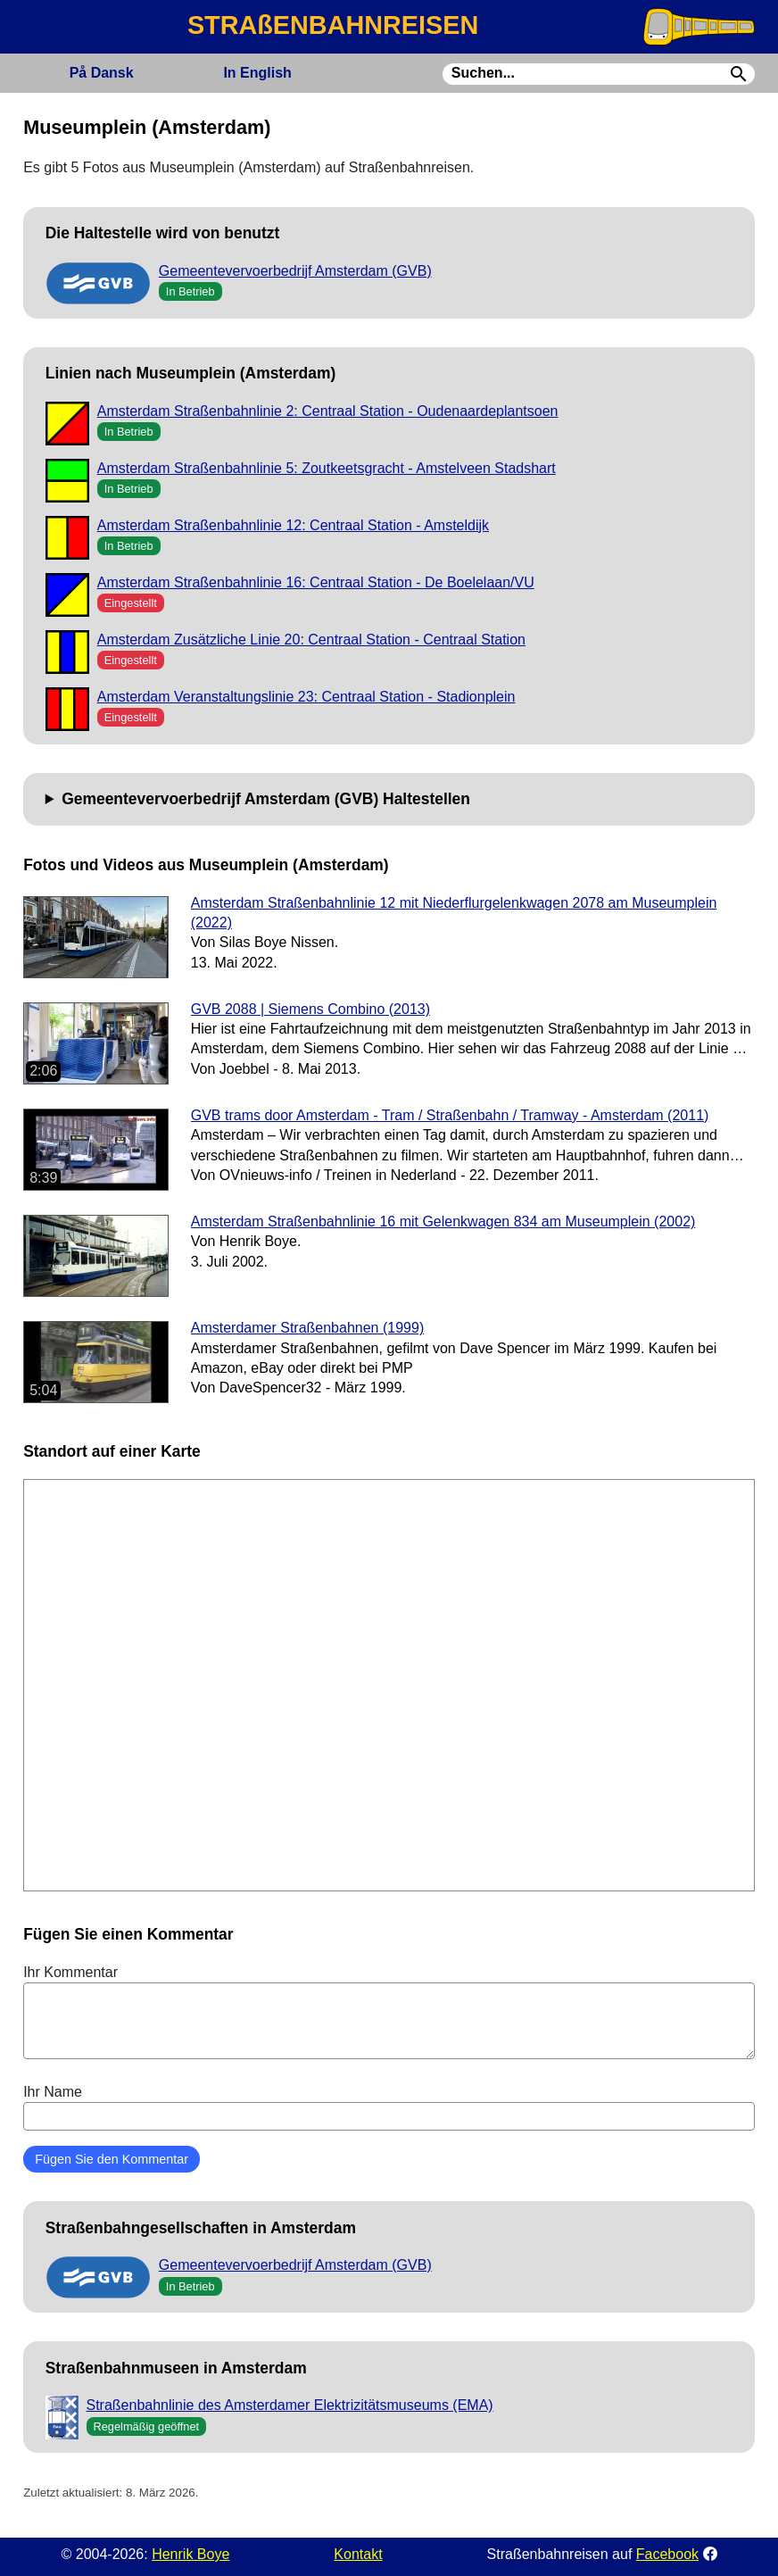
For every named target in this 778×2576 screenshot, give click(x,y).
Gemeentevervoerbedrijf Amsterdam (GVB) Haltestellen (266, 799)
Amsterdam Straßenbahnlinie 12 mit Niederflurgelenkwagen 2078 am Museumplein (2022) (454, 912)
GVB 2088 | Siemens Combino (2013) (310, 1009)
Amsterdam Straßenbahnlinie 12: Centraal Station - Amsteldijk (293, 525)
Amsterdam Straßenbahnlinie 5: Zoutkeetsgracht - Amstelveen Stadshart (326, 468)
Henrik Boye (190, 2554)
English (257, 72)
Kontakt (358, 2554)
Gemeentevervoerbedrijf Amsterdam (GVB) (295, 270)
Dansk (102, 72)
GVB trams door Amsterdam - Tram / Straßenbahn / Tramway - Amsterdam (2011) (450, 1115)
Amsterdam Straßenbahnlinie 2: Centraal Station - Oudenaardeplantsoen (328, 411)
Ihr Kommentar (389, 2012)
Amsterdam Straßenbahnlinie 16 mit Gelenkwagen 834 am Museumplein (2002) (443, 1221)
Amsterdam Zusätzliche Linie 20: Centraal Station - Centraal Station (311, 639)
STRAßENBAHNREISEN (332, 25)
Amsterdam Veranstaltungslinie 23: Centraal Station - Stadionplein (306, 696)
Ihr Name (389, 2107)
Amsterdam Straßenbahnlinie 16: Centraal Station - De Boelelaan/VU (315, 582)
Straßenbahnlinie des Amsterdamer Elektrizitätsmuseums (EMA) (290, 2405)
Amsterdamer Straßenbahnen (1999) (307, 1327)
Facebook (667, 2554)
